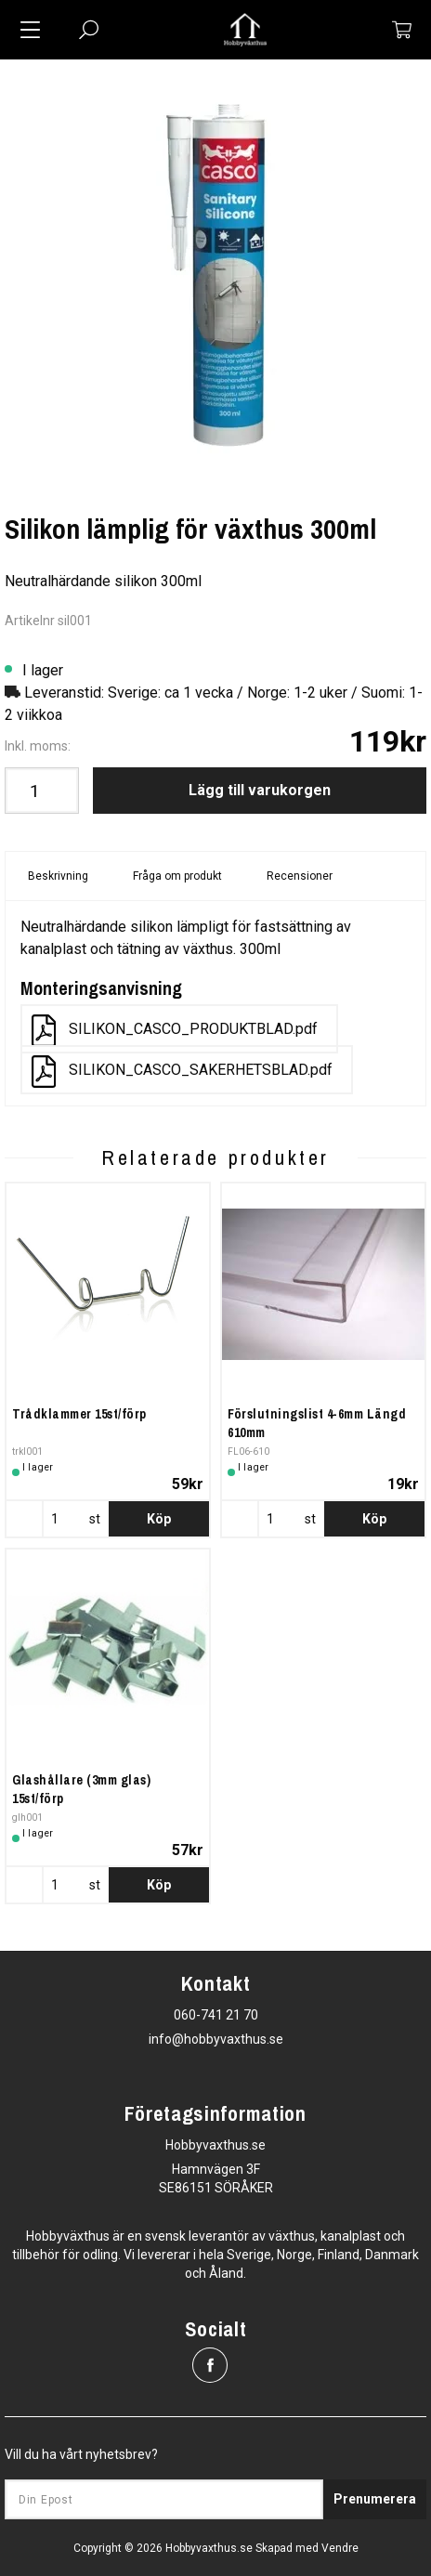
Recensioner (300, 876)
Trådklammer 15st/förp (79, 1414)
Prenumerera (374, 2498)
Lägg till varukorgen (260, 790)
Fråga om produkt (177, 876)
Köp (159, 1518)
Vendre (340, 2548)
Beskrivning (58, 876)
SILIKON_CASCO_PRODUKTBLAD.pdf (175, 1030)
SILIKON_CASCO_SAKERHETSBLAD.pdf (182, 1071)
